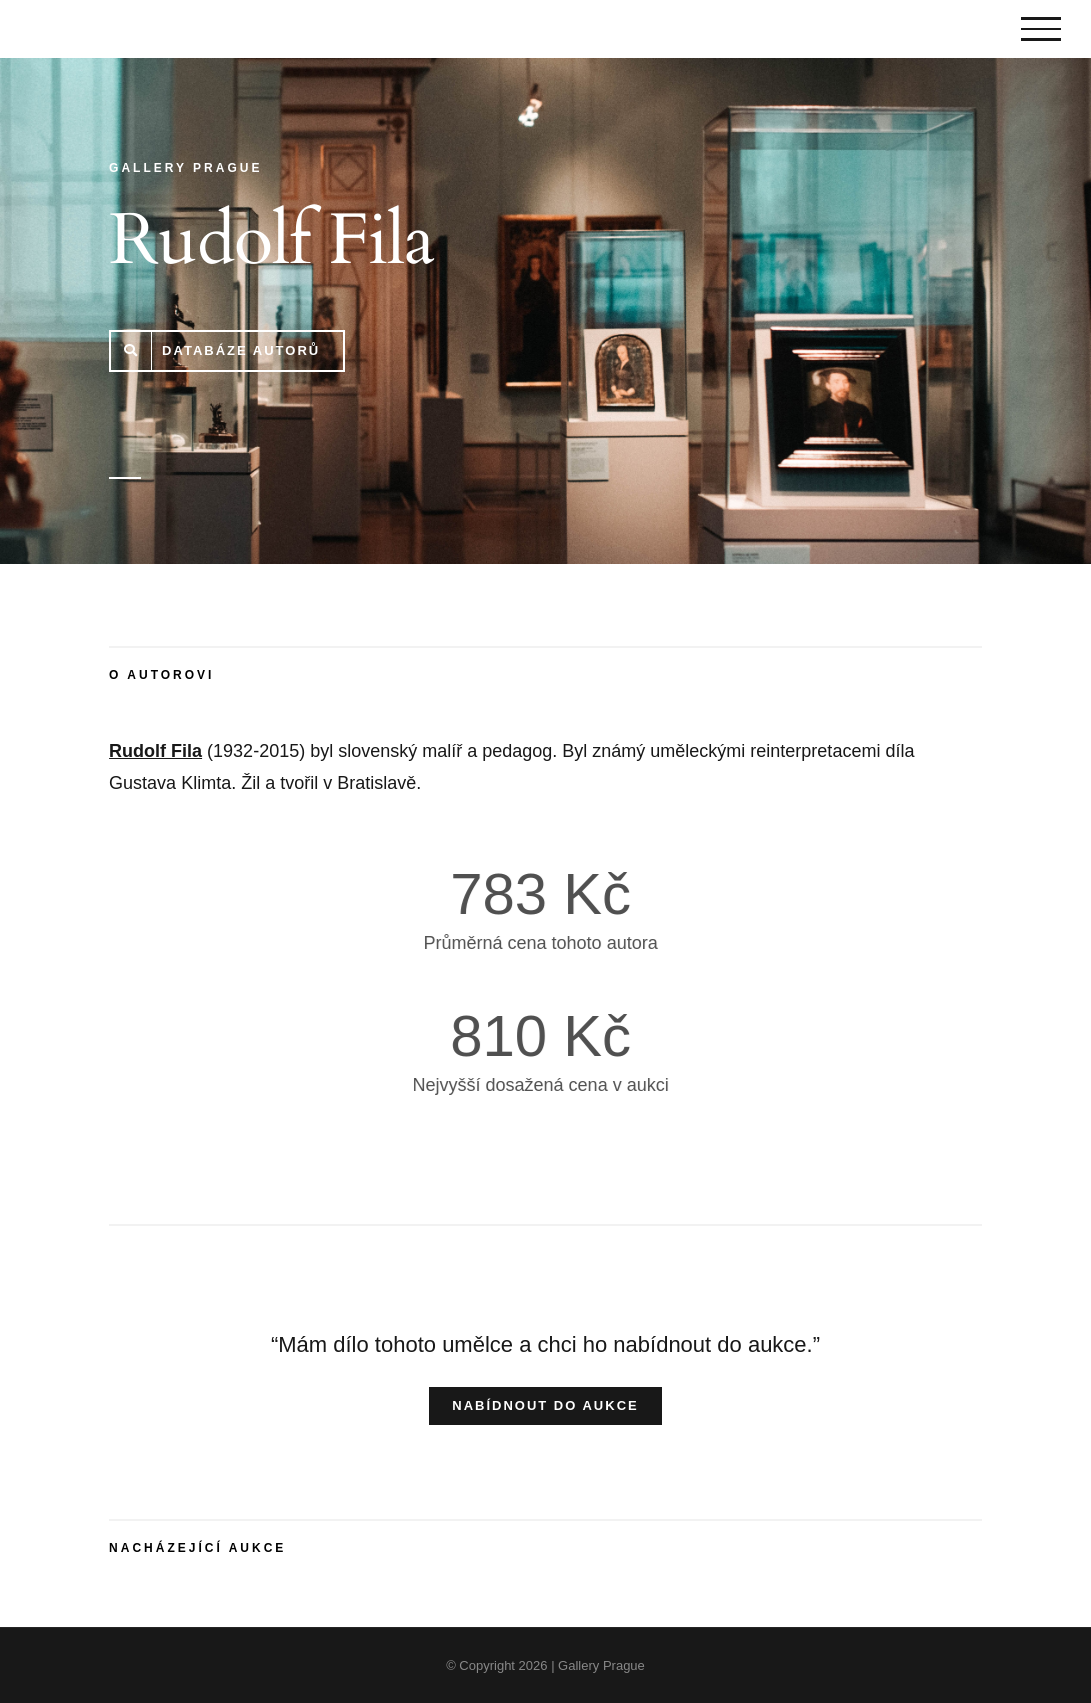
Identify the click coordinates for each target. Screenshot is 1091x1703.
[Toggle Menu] (1041, 29)
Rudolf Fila (155, 751)
